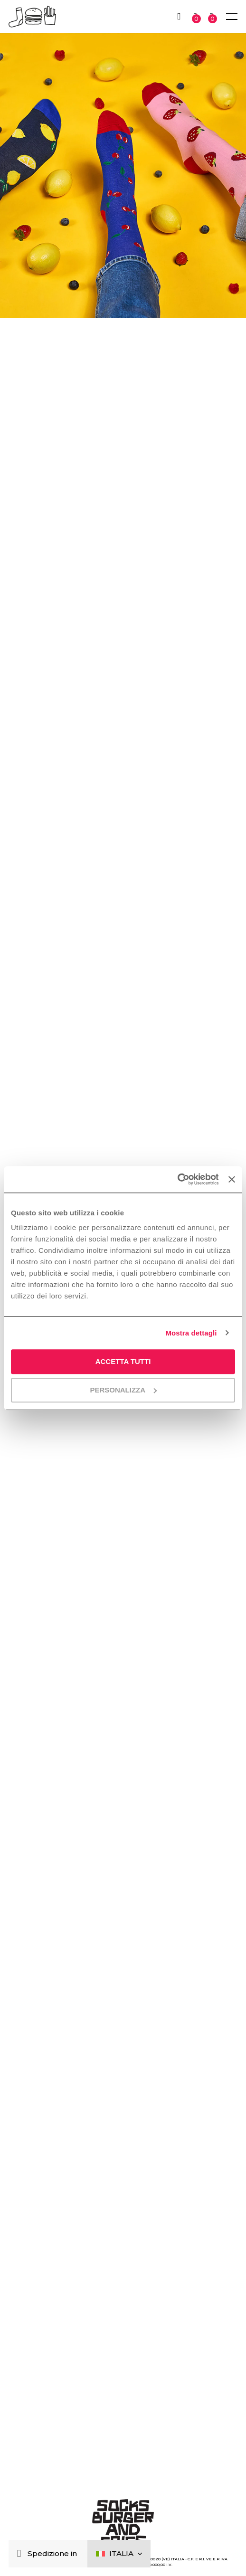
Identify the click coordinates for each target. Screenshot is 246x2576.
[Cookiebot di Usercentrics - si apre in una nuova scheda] (176, 1179)
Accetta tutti (123, 1361)
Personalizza (123, 1390)
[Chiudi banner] (231, 1179)
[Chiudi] (21, 2554)
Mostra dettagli (191, 1333)
